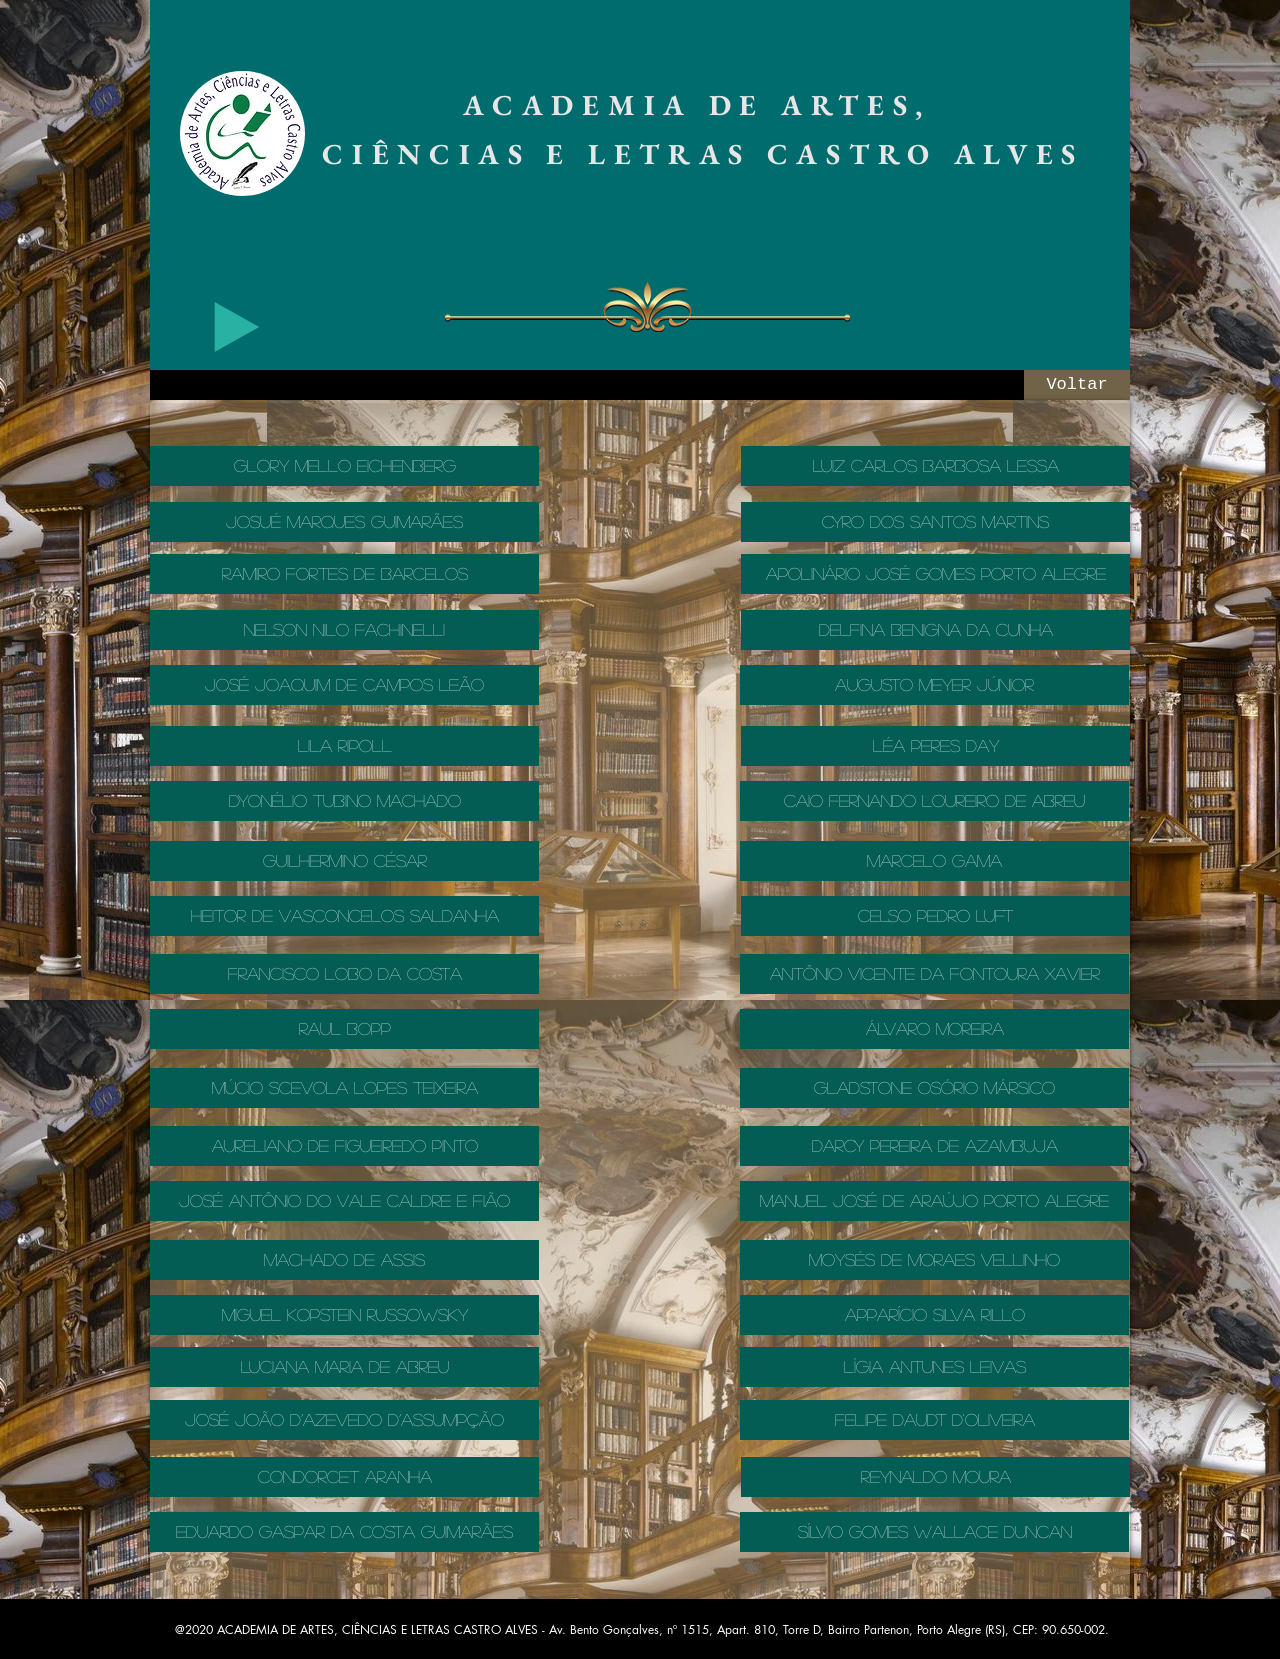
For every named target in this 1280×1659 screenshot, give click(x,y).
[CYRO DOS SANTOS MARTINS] (935, 522)
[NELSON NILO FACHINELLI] (344, 630)
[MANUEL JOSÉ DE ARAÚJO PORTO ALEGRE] (934, 1201)
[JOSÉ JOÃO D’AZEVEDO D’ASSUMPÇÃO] (344, 1420)
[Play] (237, 327)
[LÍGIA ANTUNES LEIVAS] (934, 1367)
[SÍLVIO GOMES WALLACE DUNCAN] (934, 1532)
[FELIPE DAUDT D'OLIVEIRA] (934, 1420)
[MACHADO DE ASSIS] (344, 1260)
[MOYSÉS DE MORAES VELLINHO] (934, 1260)
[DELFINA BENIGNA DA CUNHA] (935, 630)
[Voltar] (1077, 385)
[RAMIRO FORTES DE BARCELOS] (344, 574)
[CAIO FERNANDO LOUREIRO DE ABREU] (934, 801)
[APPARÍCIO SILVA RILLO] (934, 1315)
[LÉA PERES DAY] (935, 746)
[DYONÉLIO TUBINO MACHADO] (344, 801)
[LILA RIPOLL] (344, 746)
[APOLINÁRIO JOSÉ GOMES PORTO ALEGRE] (935, 574)
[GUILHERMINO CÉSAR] (344, 861)
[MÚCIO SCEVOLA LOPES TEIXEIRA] (344, 1088)
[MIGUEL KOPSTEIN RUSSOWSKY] (344, 1315)
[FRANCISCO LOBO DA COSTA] (344, 974)
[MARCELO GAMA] (934, 861)
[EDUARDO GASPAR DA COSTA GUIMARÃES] (344, 1532)
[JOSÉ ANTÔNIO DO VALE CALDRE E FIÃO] (344, 1201)
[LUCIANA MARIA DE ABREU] (344, 1367)
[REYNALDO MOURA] (935, 1477)
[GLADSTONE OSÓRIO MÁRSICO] (934, 1088)
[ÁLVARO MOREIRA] (934, 1029)
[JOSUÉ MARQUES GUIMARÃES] (344, 522)
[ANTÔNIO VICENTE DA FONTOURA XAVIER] (934, 974)
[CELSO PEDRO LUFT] (935, 916)
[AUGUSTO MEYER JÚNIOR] (934, 685)
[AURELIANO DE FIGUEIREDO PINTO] (344, 1146)
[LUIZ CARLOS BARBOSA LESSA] (935, 466)
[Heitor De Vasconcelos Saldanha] (344, 916)
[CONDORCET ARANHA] (344, 1477)
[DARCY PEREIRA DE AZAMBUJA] (934, 1146)
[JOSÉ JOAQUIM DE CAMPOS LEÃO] (344, 685)
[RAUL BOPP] (344, 1029)
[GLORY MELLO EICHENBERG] (344, 466)
